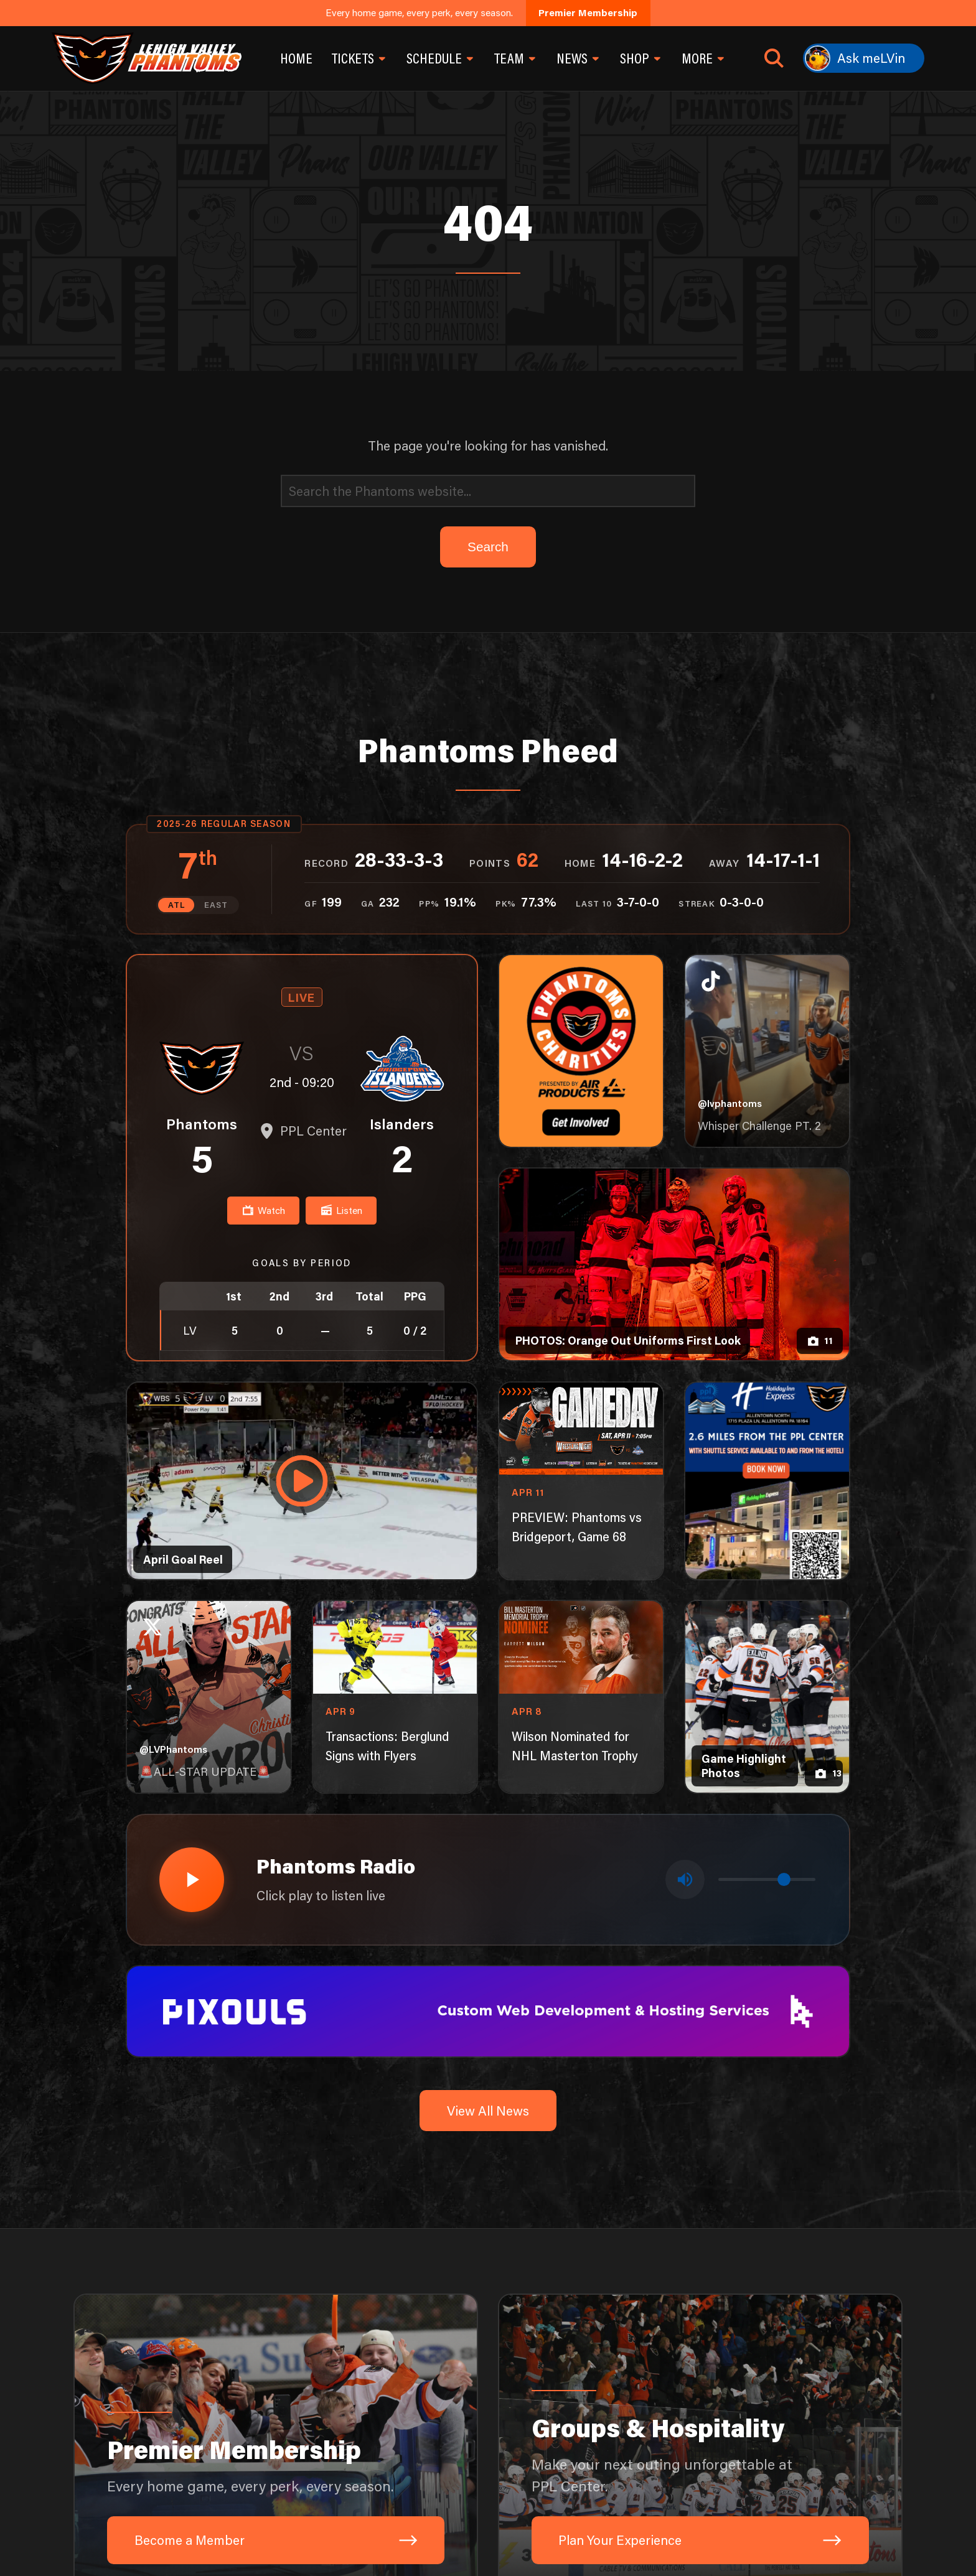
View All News (488, 1761)
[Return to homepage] (146, 58)
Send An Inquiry (175, 2537)
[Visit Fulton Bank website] (286, 2419)
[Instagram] (773, 2537)
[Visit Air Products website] (448, 2419)
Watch (263, 862)
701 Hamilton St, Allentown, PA (411, 2537)
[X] (838, 2537)
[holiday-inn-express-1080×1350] (767, 1133)
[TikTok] (708, 2537)
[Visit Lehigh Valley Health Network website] (124, 2419)
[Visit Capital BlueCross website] (610, 2419)
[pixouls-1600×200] (488, 1661)
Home (296, 58)
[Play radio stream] (191, 1532)
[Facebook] (741, 2537)
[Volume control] (766, 1531)
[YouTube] (805, 2537)
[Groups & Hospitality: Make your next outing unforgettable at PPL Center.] (700, 2098)
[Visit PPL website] (772, 2419)
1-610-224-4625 (277, 2537)
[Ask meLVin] (863, 58)
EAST (216, 557)
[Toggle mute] (685, 1532)
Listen (341, 862)
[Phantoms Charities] (581, 704)
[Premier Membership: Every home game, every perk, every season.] (275, 2098)
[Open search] (774, 58)
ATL (176, 557)
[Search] (488, 144)
